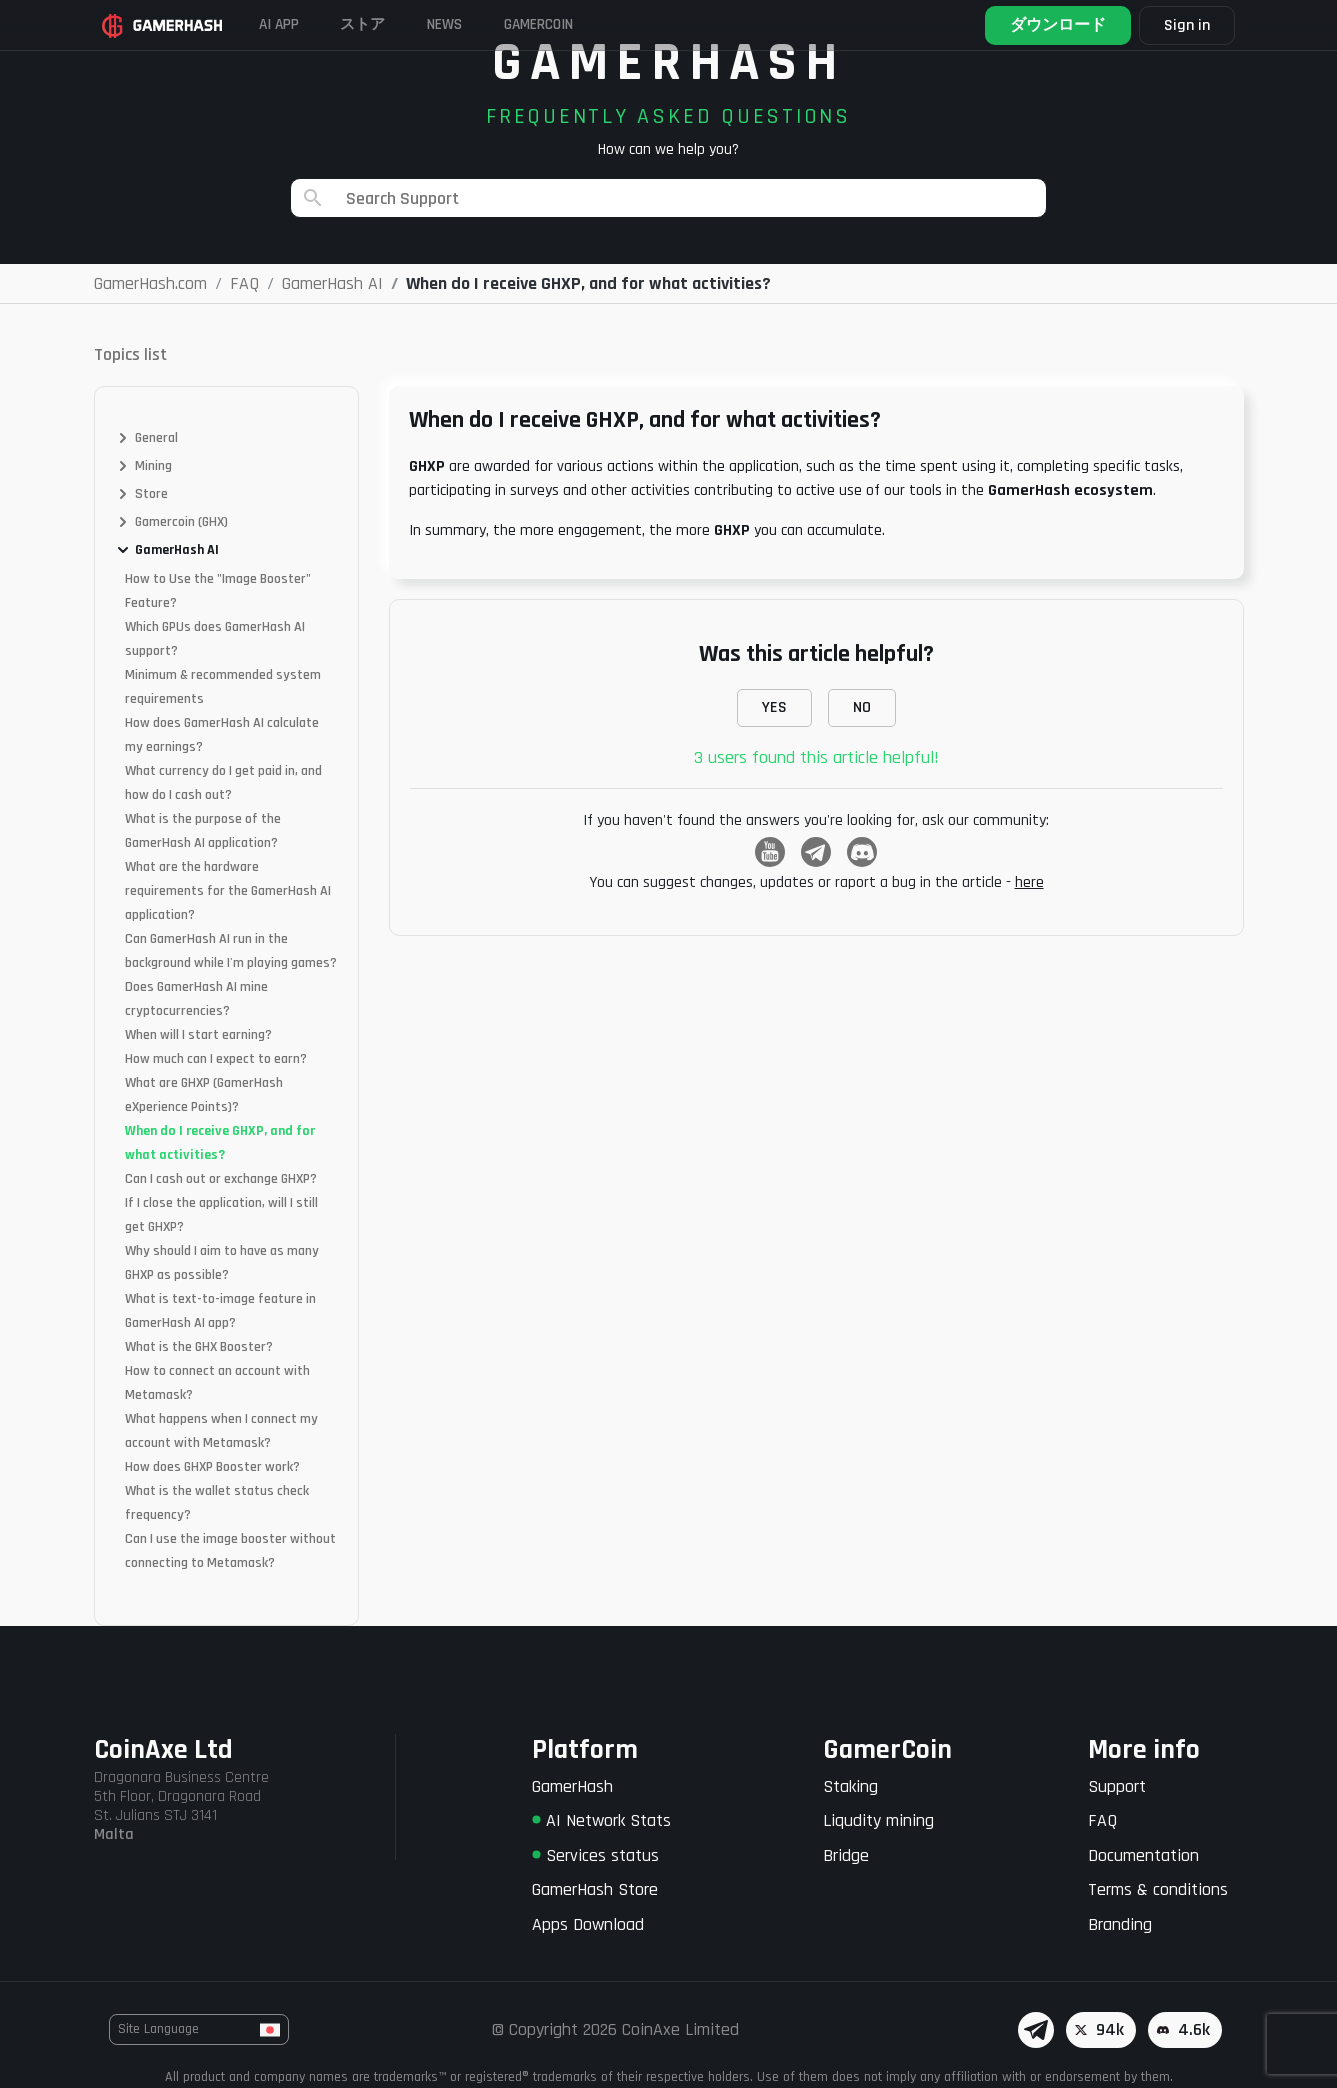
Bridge (846, 1855)
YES (774, 707)
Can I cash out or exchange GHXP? (221, 1179)
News (473, 24)
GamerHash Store (595, 1889)
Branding (1120, 1924)
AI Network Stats (601, 1820)
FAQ (1102, 1820)
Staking (850, 1786)
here (1029, 882)
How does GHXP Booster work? (212, 1467)
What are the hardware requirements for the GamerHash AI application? (228, 891)
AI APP (289, 24)
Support (1117, 1786)
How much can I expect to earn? (216, 1059)
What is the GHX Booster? (199, 1347)
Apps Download (588, 1924)
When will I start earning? (198, 1035)
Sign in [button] (1182, 25)
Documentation (1143, 1855)
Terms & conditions (1158, 1889)
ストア (382, 24)
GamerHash (572, 1786)
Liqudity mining (878, 1820)
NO (862, 707)
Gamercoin (579, 24)
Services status (595, 1855)
